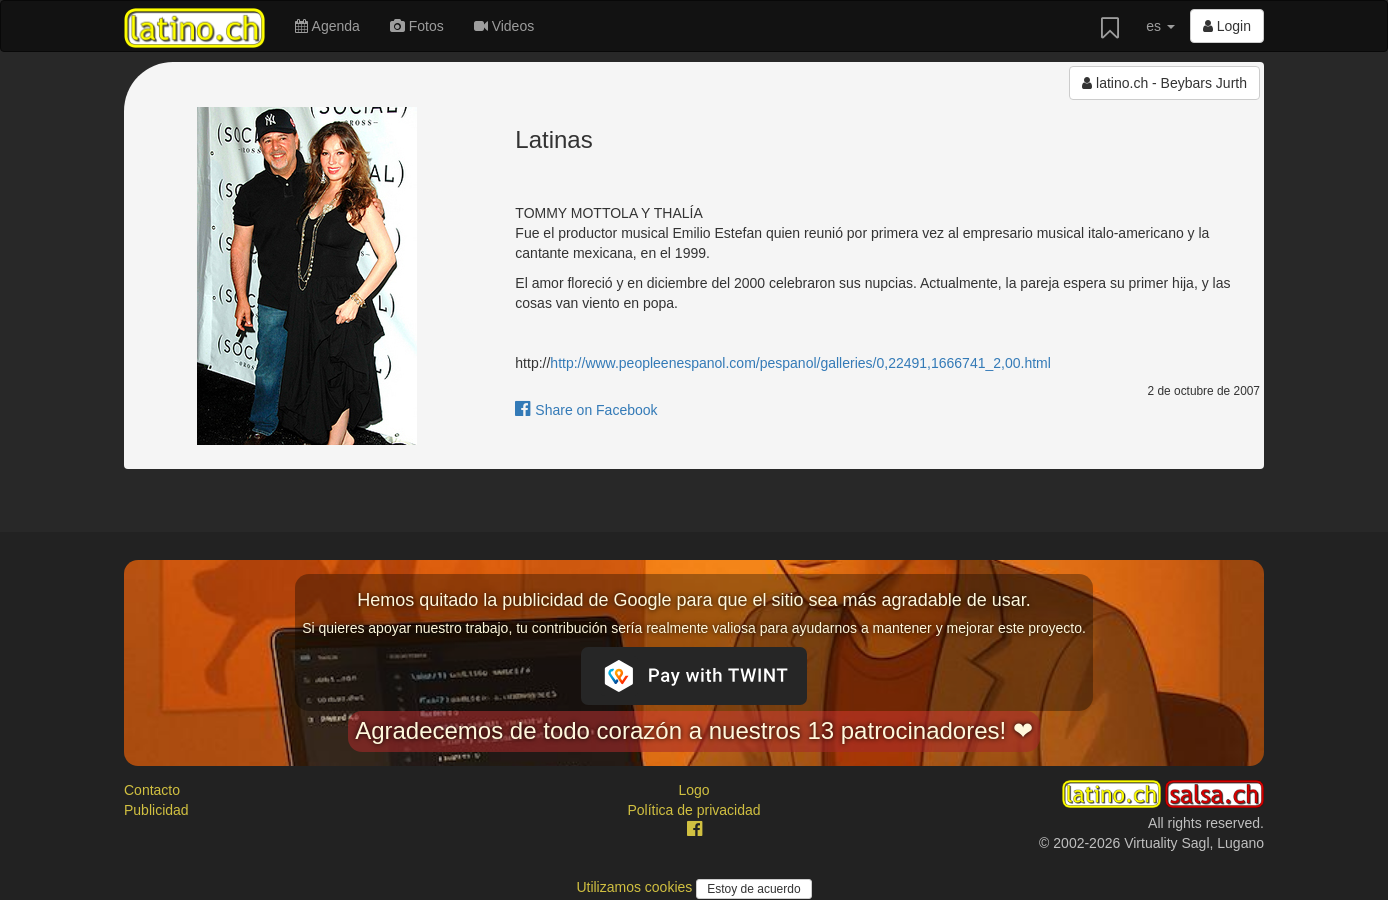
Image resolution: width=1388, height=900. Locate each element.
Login (1227, 26)
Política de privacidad (693, 810)
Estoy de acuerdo (753, 889)
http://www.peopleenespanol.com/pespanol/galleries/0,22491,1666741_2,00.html (800, 363)
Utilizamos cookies (636, 887)
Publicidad (156, 810)
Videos (504, 26)
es (1160, 26)
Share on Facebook (586, 410)
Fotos (417, 26)
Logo (693, 790)
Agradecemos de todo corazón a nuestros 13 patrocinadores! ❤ (694, 730)
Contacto (152, 790)
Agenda (327, 26)
